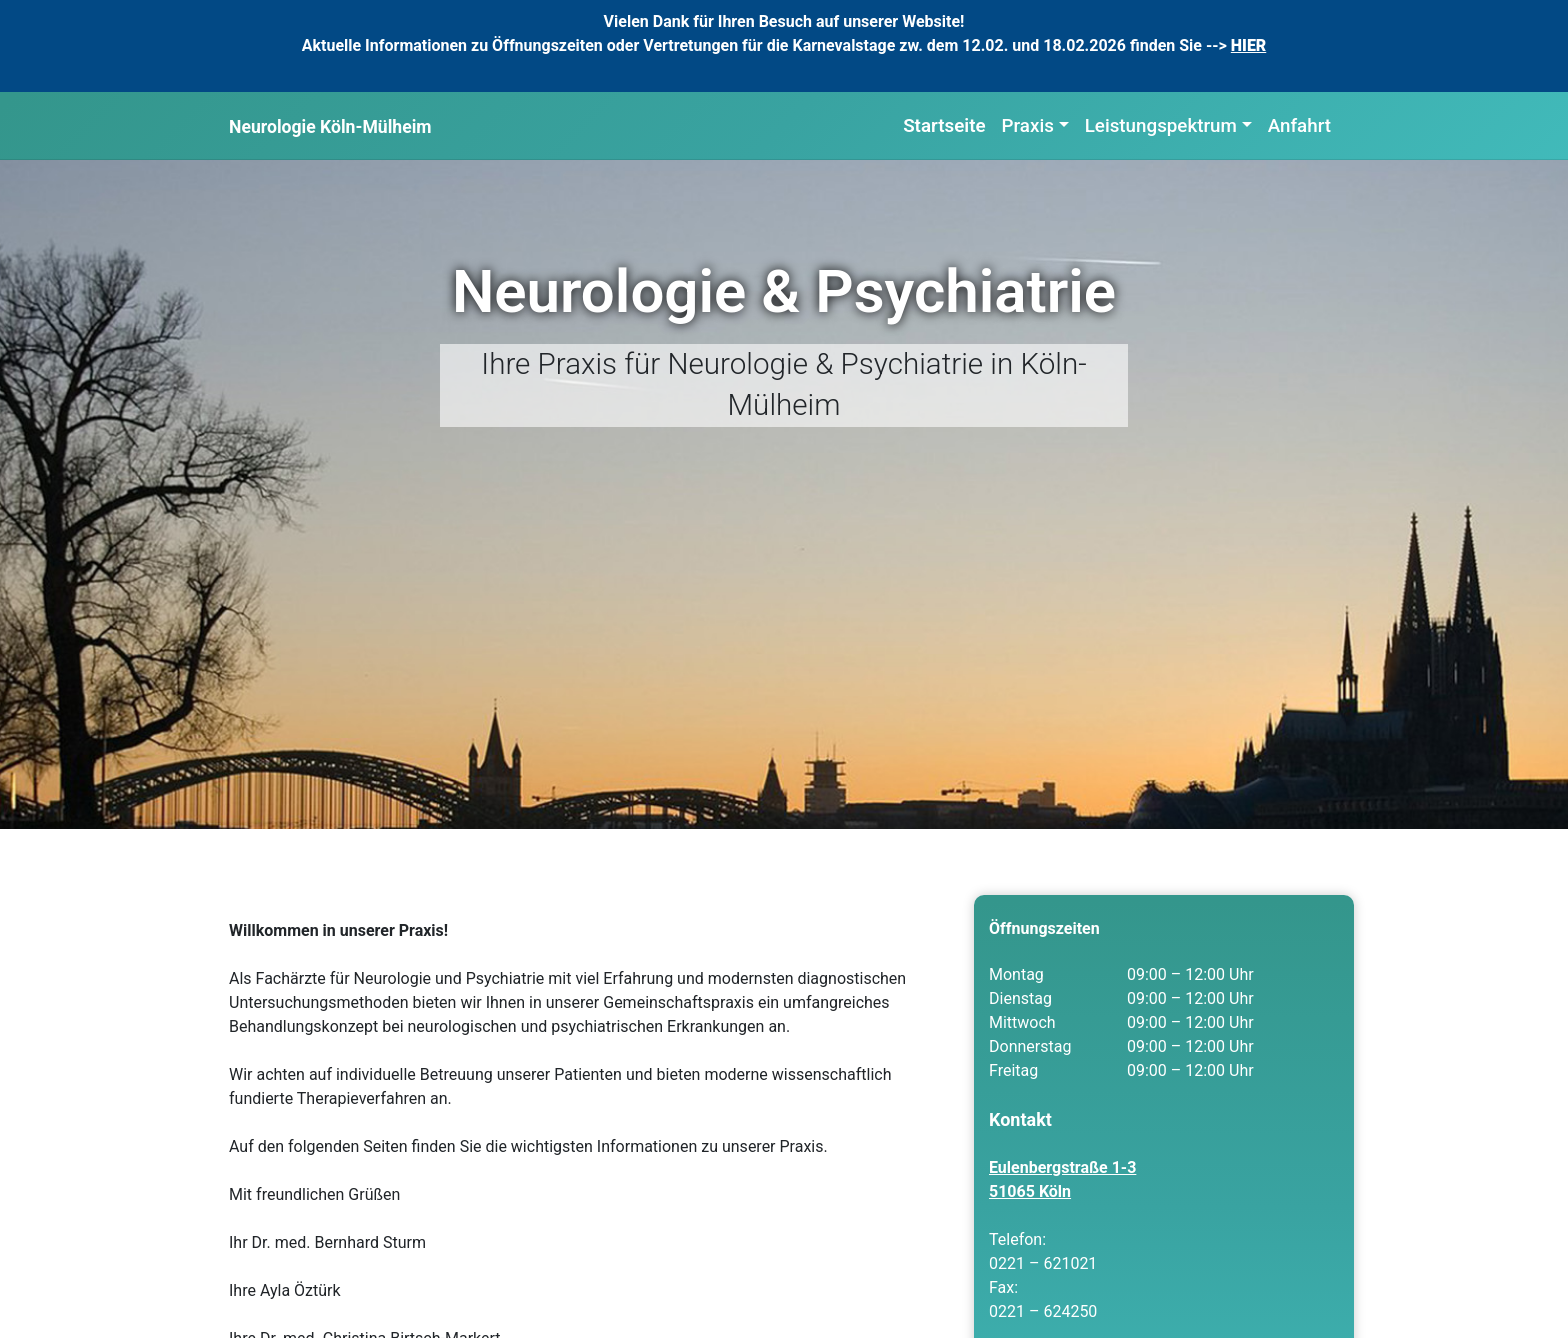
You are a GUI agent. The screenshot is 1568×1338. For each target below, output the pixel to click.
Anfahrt (1299, 126)
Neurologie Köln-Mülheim (330, 127)
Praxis (1028, 126)
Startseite (944, 126)
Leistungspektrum (1161, 126)
